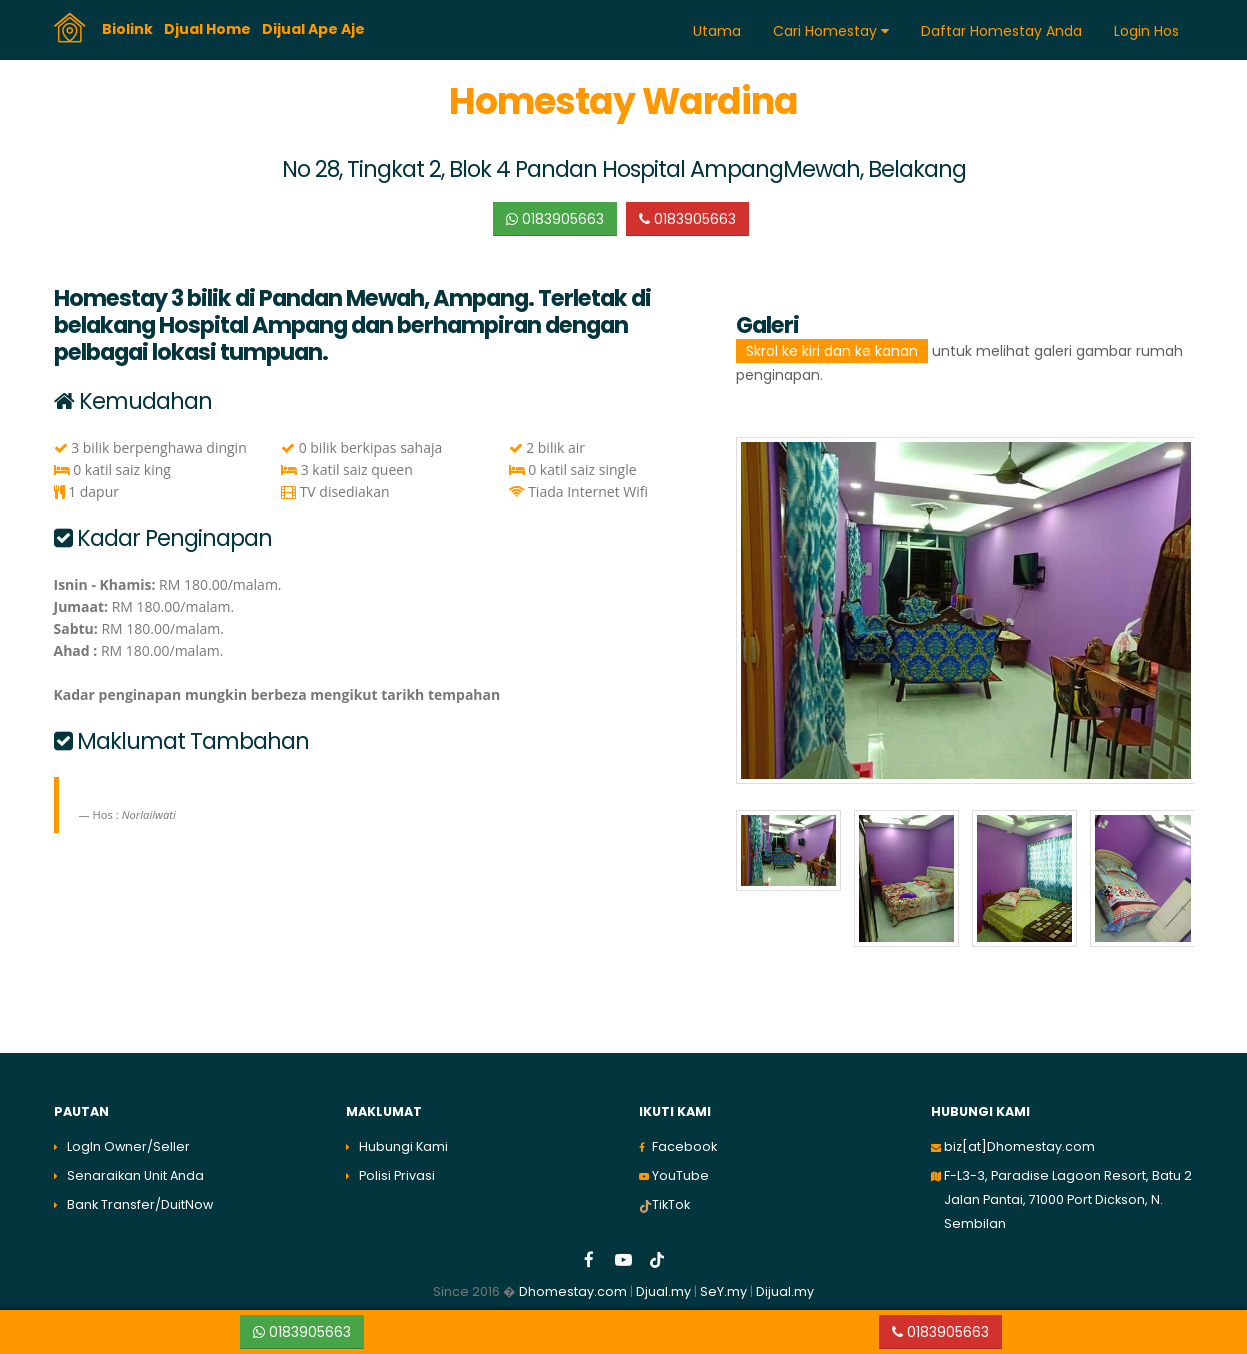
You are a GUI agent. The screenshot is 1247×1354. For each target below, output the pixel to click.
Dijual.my (785, 1291)
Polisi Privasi (397, 1175)
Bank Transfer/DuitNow (140, 1204)
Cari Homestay (831, 31)
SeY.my (723, 1291)
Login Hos (1146, 31)
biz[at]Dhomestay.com (1019, 1146)
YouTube (680, 1175)
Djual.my (663, 1291)
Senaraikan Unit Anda (135, 1175)
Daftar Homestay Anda (1001, 31)
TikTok (671, 1204)
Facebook (684, 1146)
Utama (717, 31)
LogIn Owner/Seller (128, 1146)
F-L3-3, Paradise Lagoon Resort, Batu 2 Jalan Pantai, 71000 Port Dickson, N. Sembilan (1068, 1199)
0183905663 (555, 219)
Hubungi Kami (403, 1146)
